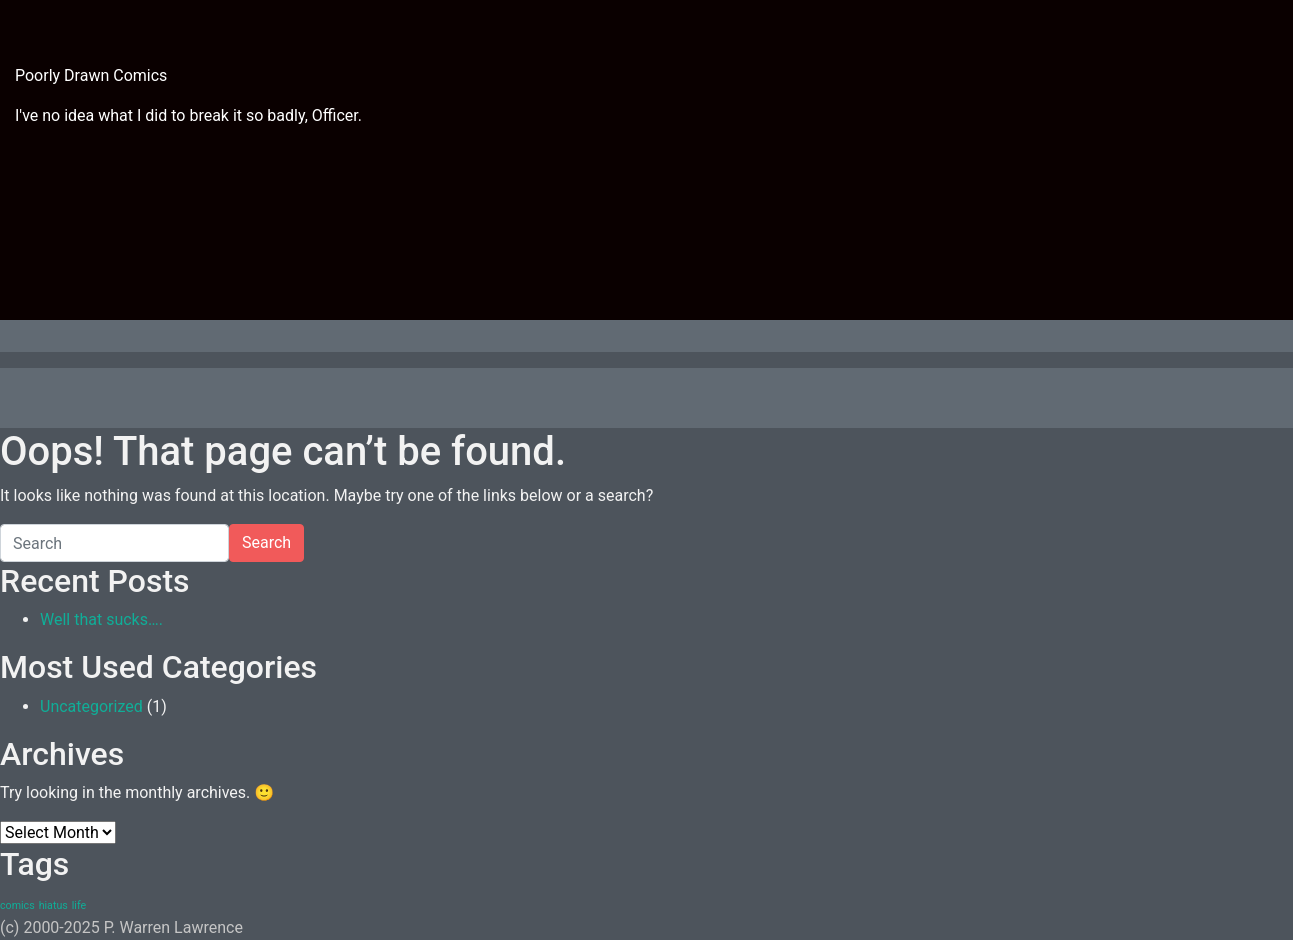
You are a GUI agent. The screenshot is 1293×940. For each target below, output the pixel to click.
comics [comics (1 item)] (17, 905)
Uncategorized (91, 706)
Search (266, 542)
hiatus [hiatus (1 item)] (53, 905)
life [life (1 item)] (79, 905)
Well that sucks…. (101, 619)
